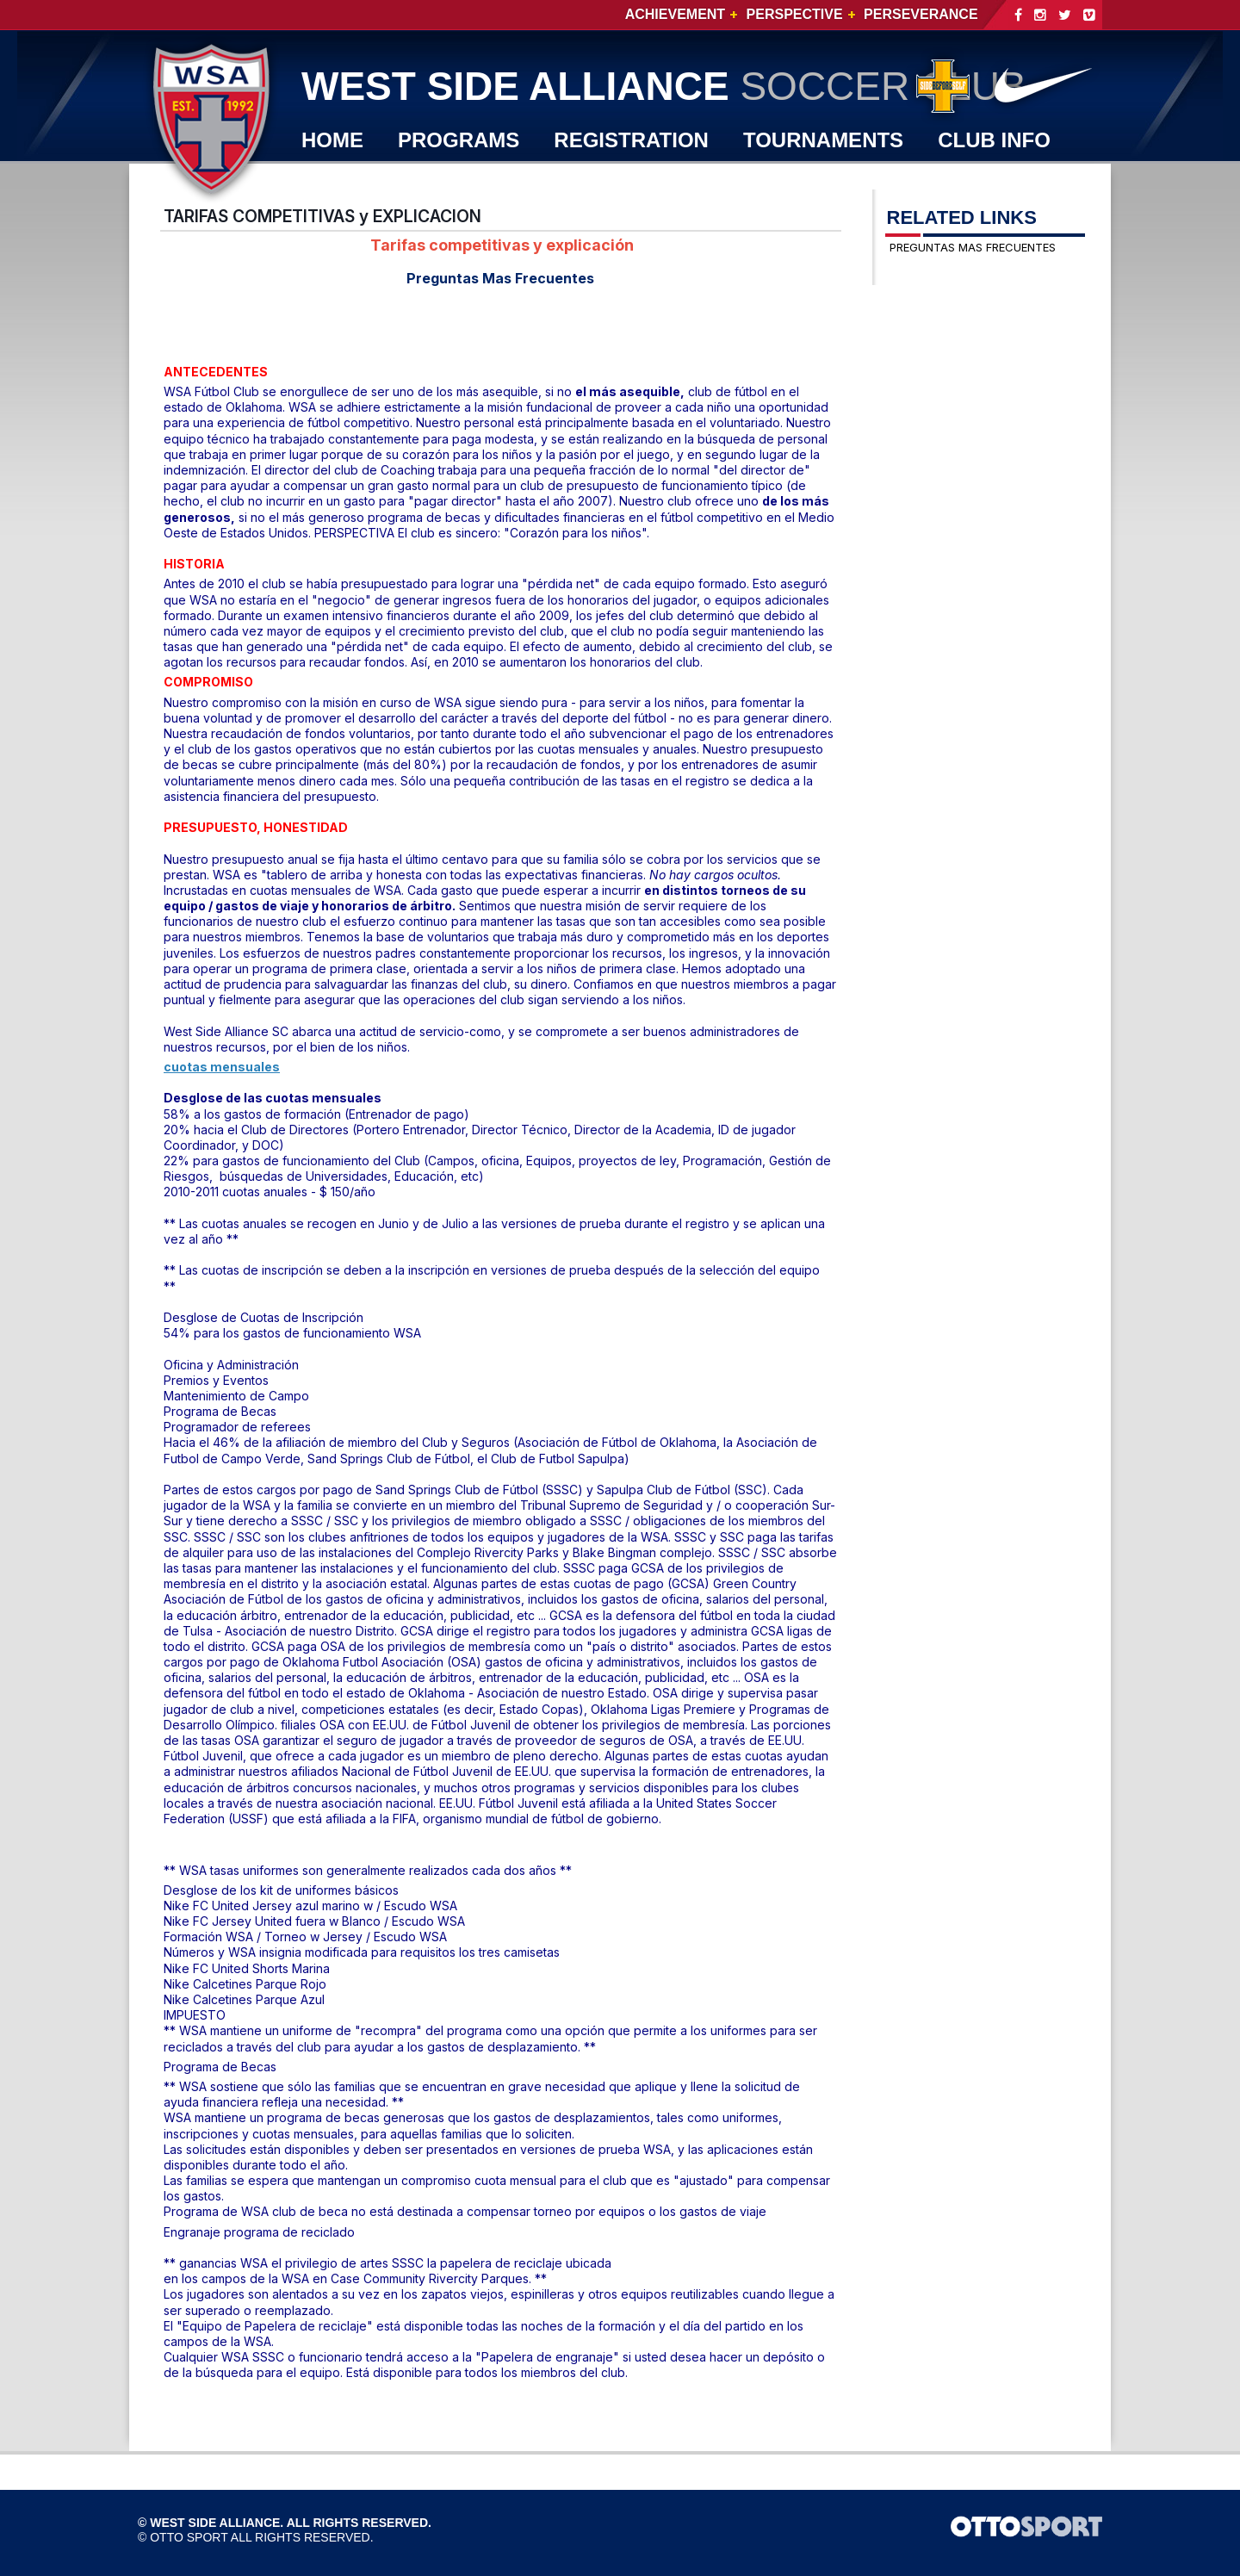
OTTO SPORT (189, 2537)
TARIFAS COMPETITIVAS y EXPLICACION (322, 216)
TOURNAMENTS (823, 140)
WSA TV (341, 178)
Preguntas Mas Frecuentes (500, 278)
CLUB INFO (994, 140)
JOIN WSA (559, 178)
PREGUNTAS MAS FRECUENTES (973, 247)
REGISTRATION (631, 140)
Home (332, 140)
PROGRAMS (458, 140)
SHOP (444, 178)
